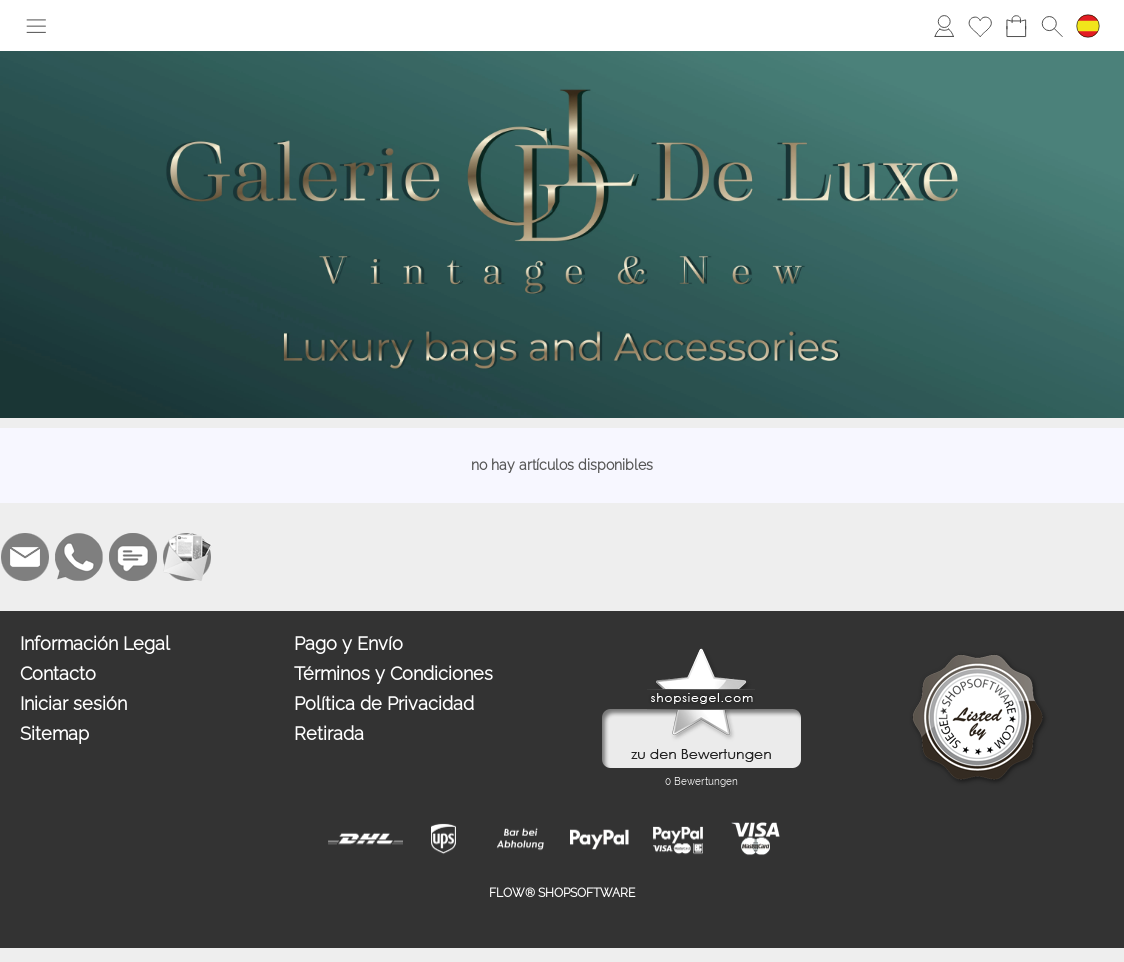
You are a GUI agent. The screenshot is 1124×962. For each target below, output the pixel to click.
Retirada (329, 733)
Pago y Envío (348, 643)
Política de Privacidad (384, 703)
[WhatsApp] (79, 557)
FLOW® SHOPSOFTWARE (562, 893)
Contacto (58, 673)
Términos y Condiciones (393, 673)
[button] (36, 26)
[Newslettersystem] (187, 557)
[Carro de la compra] (1016, 26)
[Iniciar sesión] (944, 26)
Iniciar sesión (73, 703)
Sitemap (54, 733)
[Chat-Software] (133, 557)
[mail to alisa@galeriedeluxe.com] (25, 557)
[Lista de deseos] (980, 26)
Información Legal (95, 643)
